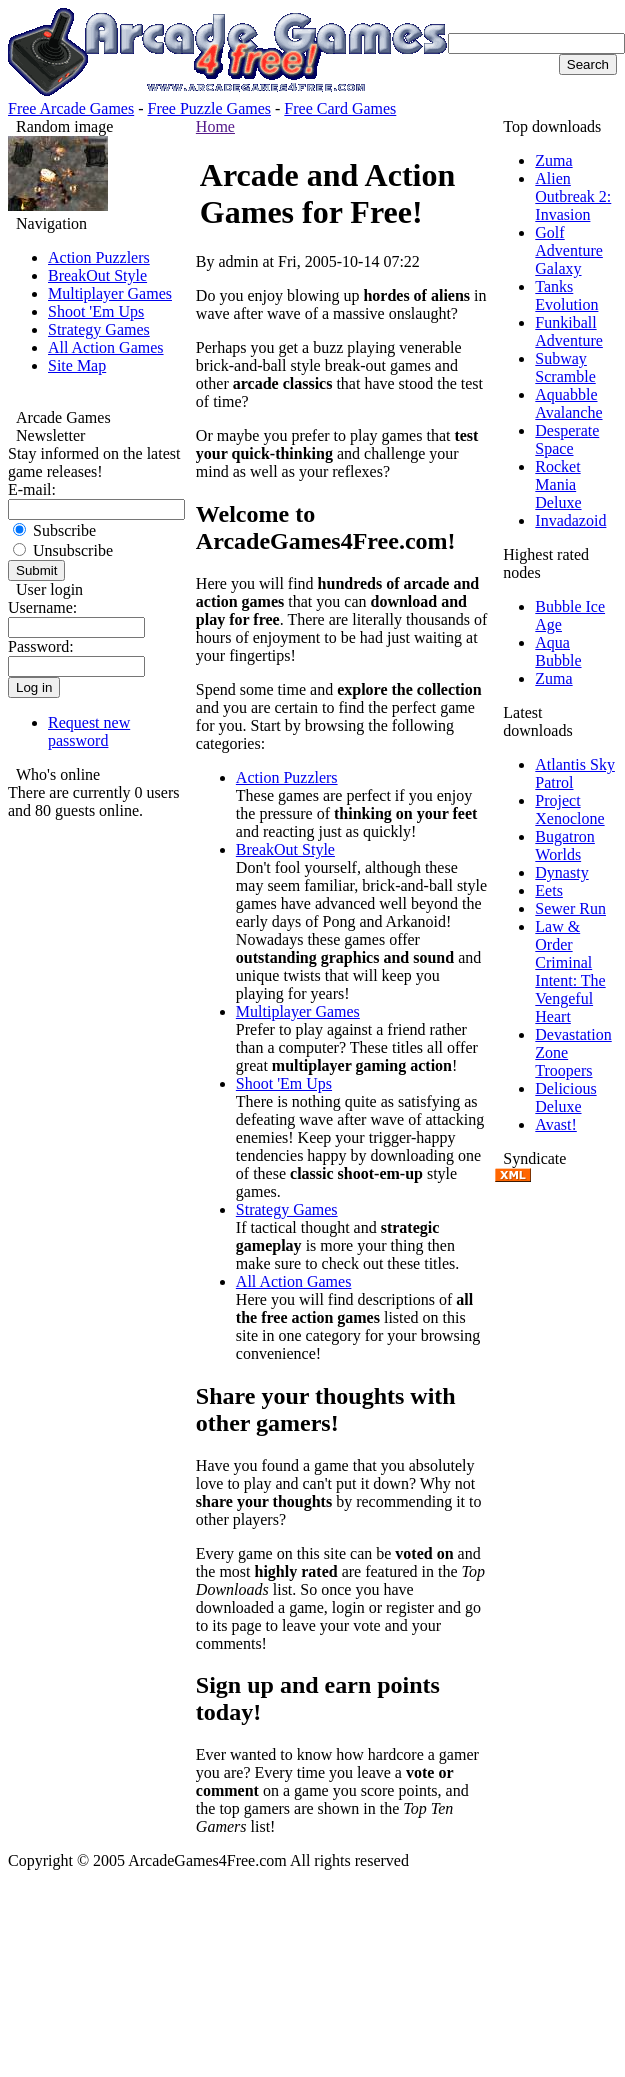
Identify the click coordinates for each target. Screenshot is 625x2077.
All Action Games (106, 347)
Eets (549, 890)
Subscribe (54, 530)
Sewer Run (570, 908)
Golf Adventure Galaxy (569, 250)
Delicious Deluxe (565, 1097)
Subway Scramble (565, 367)
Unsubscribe (63, 550)
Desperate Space (567, 439)
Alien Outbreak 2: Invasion (573, 196)
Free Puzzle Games (210, 108)
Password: (41, 646)
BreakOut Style (97, 275)
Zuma (553, 160)
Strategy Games (99, 329)
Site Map (77, 365)
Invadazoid (570, 520)
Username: (42, 607)
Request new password (89, 731)
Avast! (555, 1124)
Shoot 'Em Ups (96, 311)
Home (215, 126)
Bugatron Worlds (565, 845)
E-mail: (32, 489)
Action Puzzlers (99, 257)
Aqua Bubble (558, 651)
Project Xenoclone (569, 809)
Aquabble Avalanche (568, 403)
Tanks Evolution (566, 295)
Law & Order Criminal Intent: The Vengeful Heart (570, 971)
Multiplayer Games (110, 293)
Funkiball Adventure (569, 331)
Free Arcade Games (71, 108)
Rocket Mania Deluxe (558, 484)
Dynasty (561, 872)
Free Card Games (340, 108)
